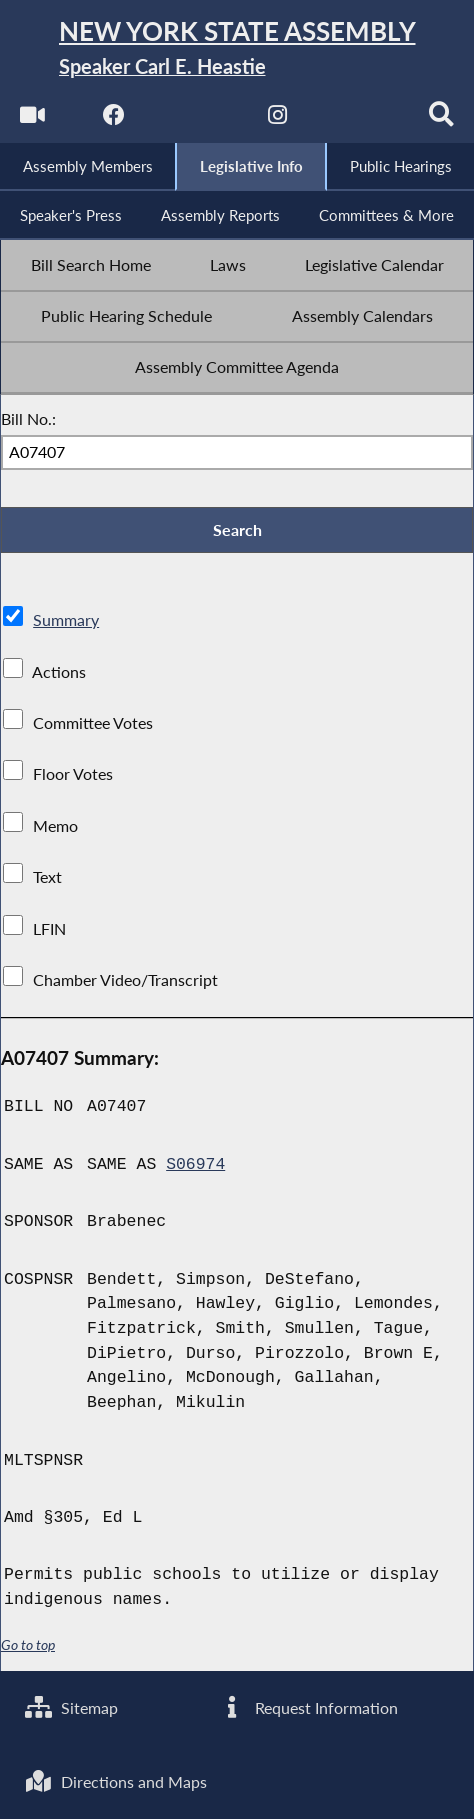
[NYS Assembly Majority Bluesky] (360, 120)
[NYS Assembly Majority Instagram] (278, 120)
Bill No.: (28, 420)
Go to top (28, 1646)
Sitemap (71, 1707)
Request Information (308, 1707)
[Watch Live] (31, 120)
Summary (66, 622)
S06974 (195, 1165)
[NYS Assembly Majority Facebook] (113, 120)
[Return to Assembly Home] (237, 49)
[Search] (442, 120)
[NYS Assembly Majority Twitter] (195, 120)
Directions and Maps (116, 1782)
